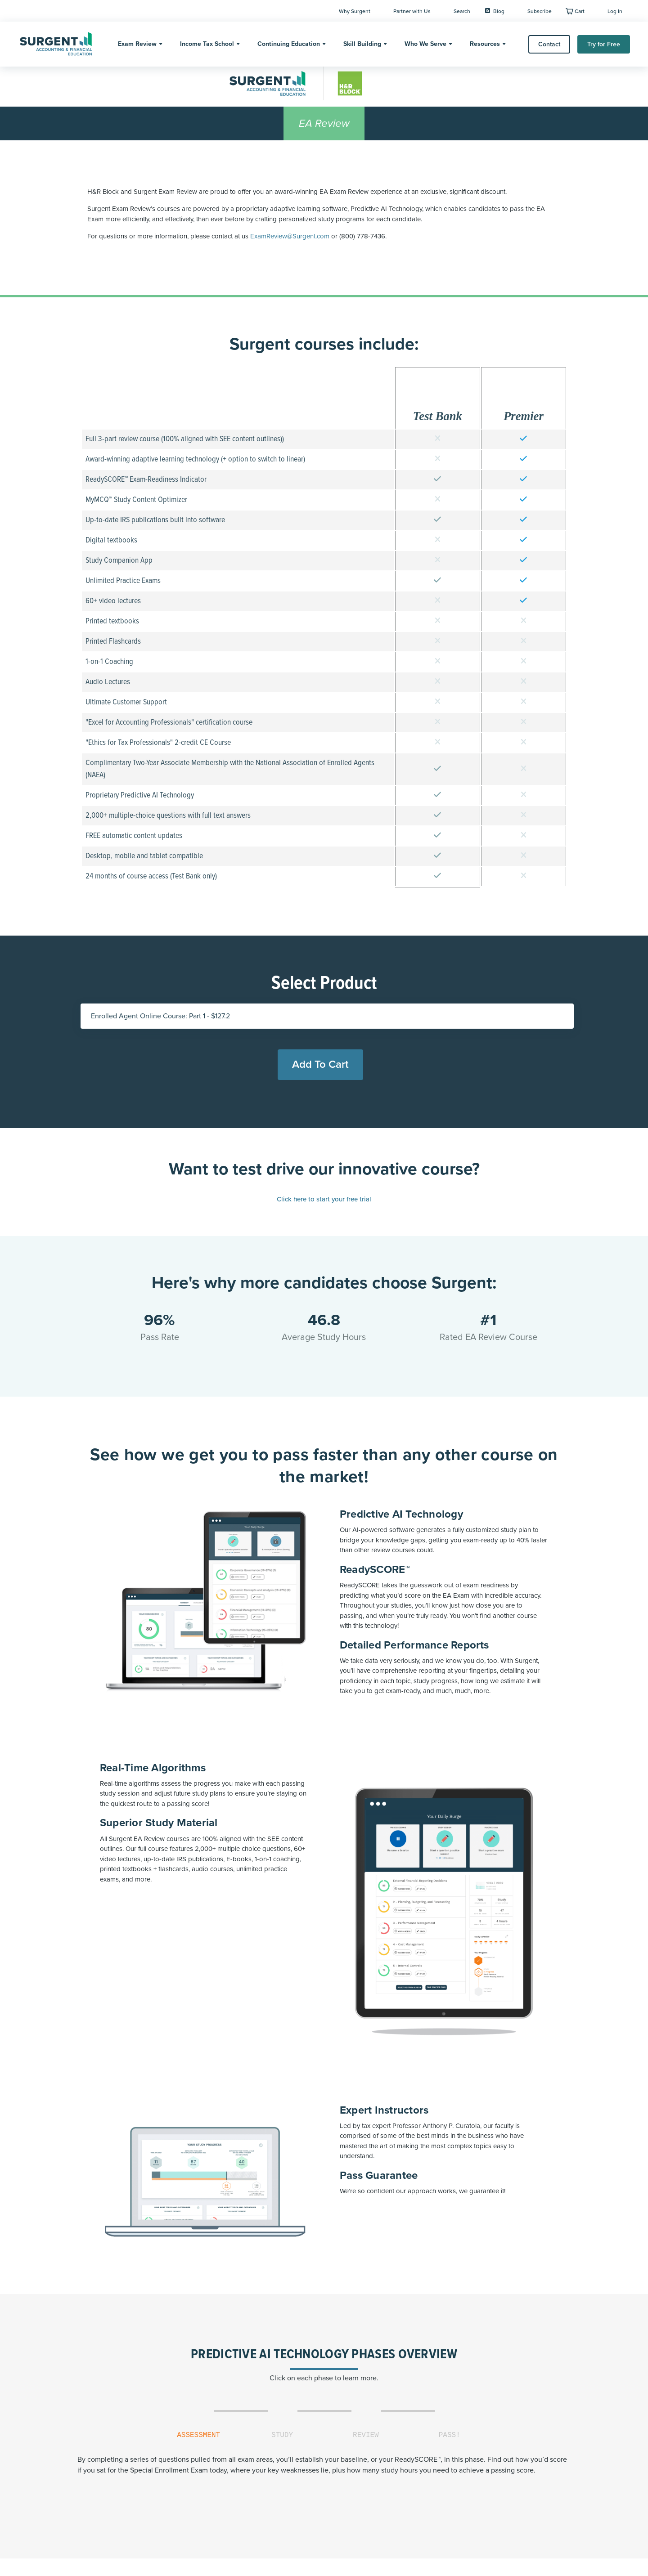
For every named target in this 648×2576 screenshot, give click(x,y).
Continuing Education (288, 44)
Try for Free (603, 44)
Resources (485, 44)
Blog (494, 11)
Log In (615, 11)
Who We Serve (425, 44)
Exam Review (137, 44)
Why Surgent (354, 11)
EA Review (324, 123)
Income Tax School (207, 44)
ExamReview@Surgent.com (289, 236)
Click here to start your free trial (324, 1199)
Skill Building (362, 44)
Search (462, 11)
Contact (549, 44)
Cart (580, 11)
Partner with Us (412, 11)
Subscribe (539, 11)
